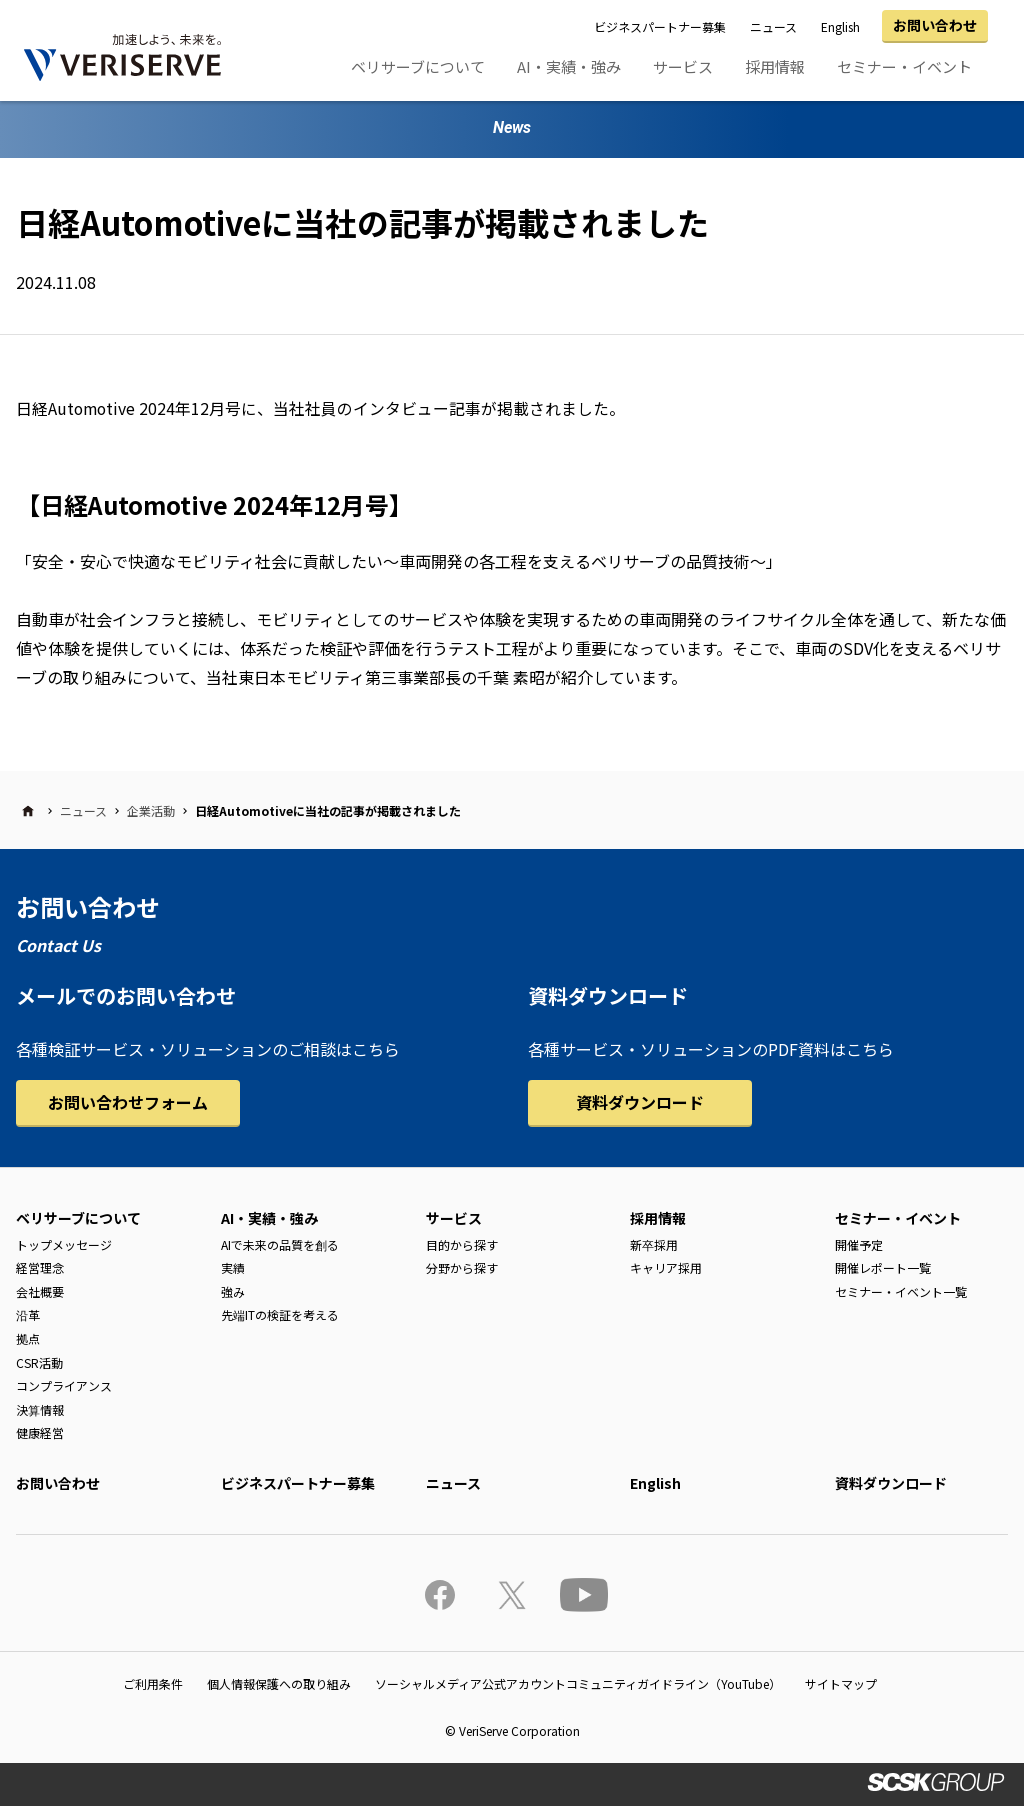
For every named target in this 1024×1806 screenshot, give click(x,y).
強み (233, 1291)
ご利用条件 (153, 1683)
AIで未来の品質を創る (280, 1244)
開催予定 (859, 1244)
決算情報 (40, 1409)
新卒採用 (654, 1244)
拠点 (28, 1338)
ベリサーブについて (418, 66)
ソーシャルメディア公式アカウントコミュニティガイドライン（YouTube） (578, 1683)
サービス (683, 66)
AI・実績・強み (569, 66)
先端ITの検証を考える (280, 1314)
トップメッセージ (64, 1244)
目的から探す (462, 1244)
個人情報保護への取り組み (279, 1683)
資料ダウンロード (640, 1102)
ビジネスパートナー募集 (660, 26)
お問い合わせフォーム (128, 1102)
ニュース (773, 26)
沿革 (28, 1314)
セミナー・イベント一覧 (901, 1291)
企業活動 (151, 810)
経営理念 (40, 1267)
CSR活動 (39, 1362)
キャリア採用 (666, 1267)
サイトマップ (841, 1683)
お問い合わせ (935, 25)
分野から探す (462, 1267)
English (840, 26)
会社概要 (40, 1291)
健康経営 (40, 1432)
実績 (233, 1267)
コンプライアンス (64, 1385)
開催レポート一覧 (883, 1267)
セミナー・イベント (904, 66)
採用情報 (775, 66)
